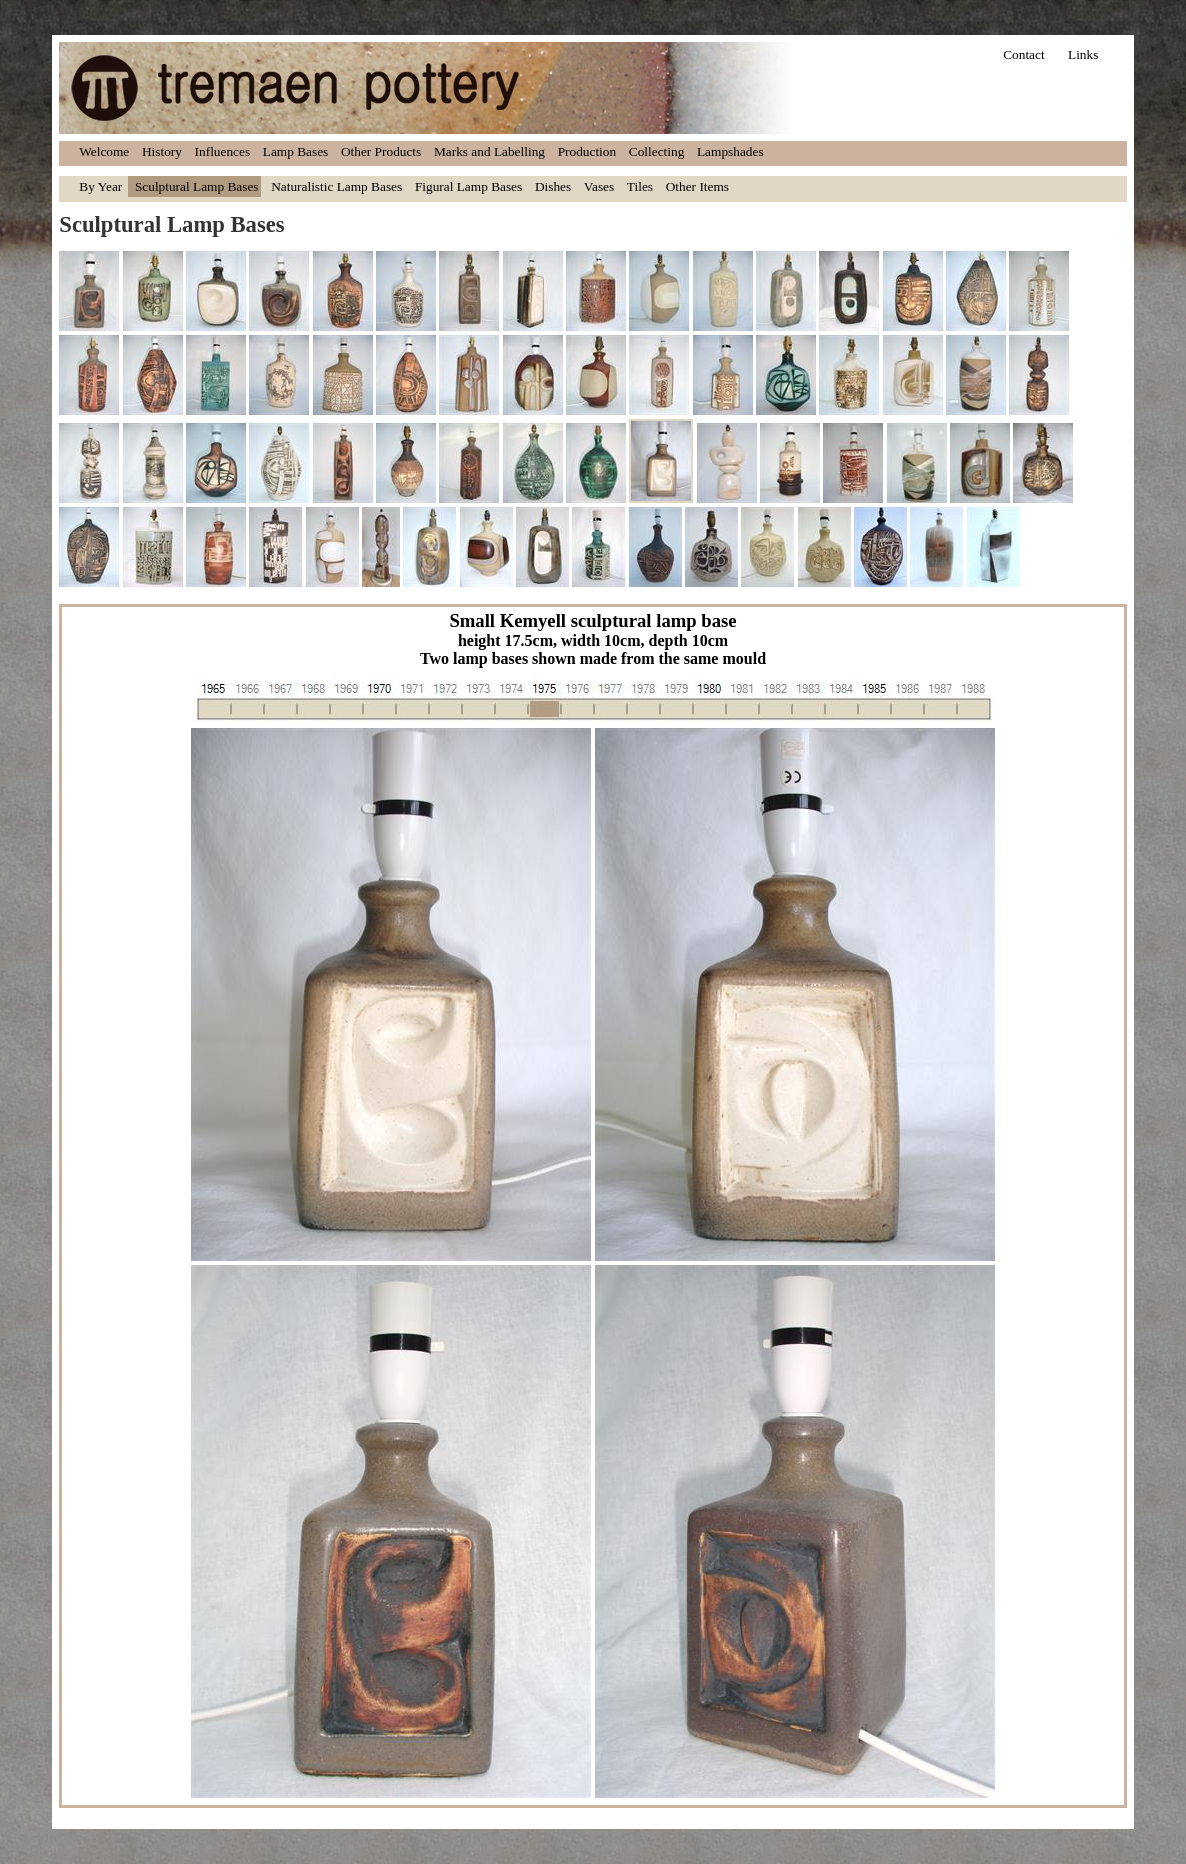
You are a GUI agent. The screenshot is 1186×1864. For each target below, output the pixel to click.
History (162, 151)
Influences (223, 151)
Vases (599, 186)
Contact (1023, 54)
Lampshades (730, 151)
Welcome (104, 151)
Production (587, 151)
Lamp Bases (296, 151)
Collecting (657, 151)
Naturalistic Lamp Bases (336, 186)
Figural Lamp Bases (468, 186)
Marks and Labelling (489, 151)
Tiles (640, 186)
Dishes (553, 186)
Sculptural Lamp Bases (197, 186)
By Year (100, 186)
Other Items (697, 186)
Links (1083, 54)
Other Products (381, 151)
